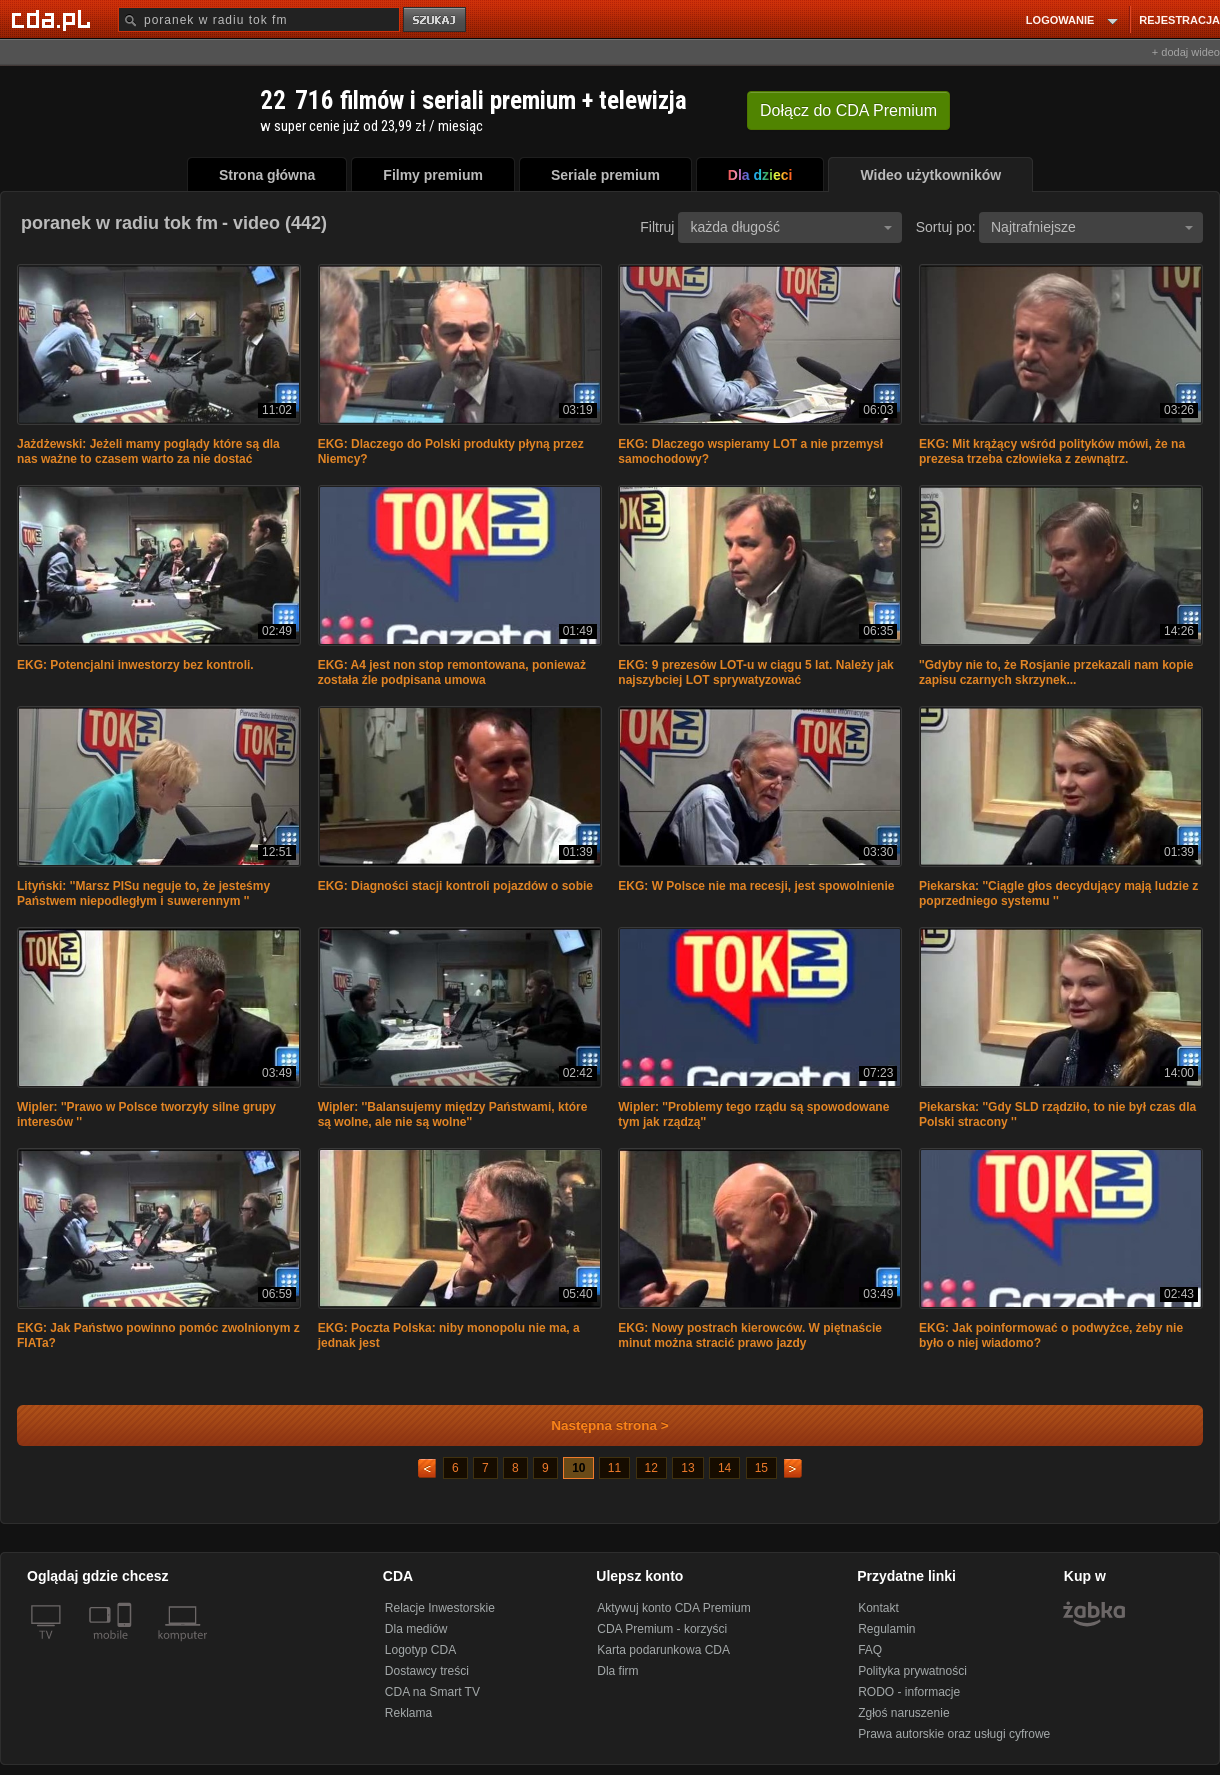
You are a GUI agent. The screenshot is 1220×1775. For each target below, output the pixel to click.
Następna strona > (596, 1425)
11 (614, 1468)
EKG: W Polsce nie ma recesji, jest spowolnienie (756, 886)
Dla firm (617, 1671)
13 (687, 1468)
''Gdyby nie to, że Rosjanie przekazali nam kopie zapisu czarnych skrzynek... (1056, 672)
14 (724, 1468)
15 (761, 1468)
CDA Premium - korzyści (662, 1629)
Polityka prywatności (912, 1671)
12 (651, 1468)
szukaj (436, 20)
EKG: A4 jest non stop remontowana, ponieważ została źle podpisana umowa (452, 672)
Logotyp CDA (420, 1650)
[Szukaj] (259, 19)
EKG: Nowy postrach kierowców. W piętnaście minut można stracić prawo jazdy (750, 1335)
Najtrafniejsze (1092, 227)
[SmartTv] (126, 1647)
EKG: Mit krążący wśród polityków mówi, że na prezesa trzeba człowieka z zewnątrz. (1052, 451)
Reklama (408, 1713)
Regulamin (886, 1629)
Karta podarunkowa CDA (663, 1650)
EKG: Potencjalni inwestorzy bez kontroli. (135, 665)
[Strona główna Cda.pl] (54, 19)
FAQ (870, 1650)
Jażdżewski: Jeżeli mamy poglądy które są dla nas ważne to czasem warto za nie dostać (148, 451)
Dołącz (848, 110)
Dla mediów (416, 1629)
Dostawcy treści (427, 1671)
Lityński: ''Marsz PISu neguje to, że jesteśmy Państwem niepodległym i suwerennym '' (143, 893)
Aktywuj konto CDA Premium (673, 1608)
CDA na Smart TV (432, 1692)
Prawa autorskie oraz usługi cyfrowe (954, 1734)
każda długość (791, 227)
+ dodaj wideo (1186, 52)
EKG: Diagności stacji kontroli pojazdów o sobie (455, 886)
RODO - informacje (909, 1692)
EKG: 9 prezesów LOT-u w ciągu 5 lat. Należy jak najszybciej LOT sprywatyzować (755, 672)
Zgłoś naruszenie (903, 1713)
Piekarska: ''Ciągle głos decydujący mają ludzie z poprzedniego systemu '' (1058, 893)
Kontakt (878, 1608)
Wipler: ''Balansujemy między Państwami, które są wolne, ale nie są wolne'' (453, 1114)
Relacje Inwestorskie (440, 1608)
